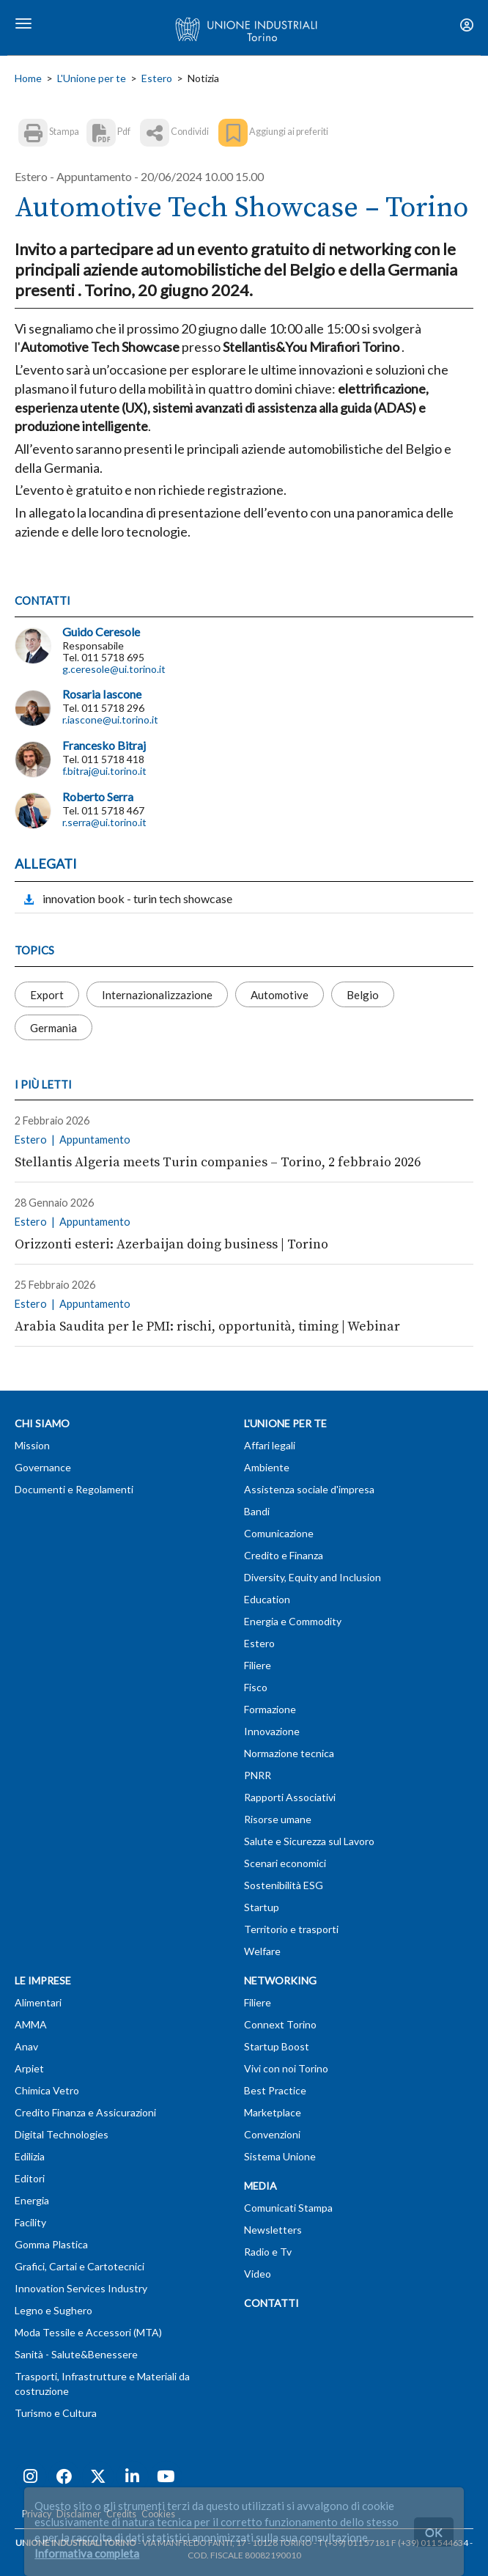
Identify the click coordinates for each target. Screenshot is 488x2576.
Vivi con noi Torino (286, 2068)
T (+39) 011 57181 (354, 2542)
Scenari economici (285, 1863)
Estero (156, 78)
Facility (30, 2222)
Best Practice (275, 2090)
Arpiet (29, 2068)
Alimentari (38, 2002)
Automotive (279, 994)
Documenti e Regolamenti (74, 1489)
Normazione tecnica (289, 1753)
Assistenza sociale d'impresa (309, 1489)
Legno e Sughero (53, 2310)
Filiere (257, 1665)
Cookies (158, 2514)
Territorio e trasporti (291, 1929)
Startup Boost (276, 2046)
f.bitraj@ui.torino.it (104, 771)
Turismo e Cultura (56, 2413)
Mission (32, 1445)
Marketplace (272, 2112)
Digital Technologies (61, 2134)
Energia (32, 2200)
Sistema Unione (280, 2156)
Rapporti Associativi (290, 1797)
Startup (261, 1907)
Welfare (262, 1951)
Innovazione (272, 1731)
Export (47, 994)
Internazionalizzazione (157, 994)
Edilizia (30, 2156)
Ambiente (266, 1467)
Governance (43, 1467)
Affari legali (269, 1445)
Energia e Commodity (292, 1621)
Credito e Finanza (283, 1555)
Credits (121, 2514)
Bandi (257, 1511)
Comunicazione (279, 1533)
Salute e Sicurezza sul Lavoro (309, 1841)
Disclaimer (78, 2514)
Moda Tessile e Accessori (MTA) (88, 2332)
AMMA (31, 2024)
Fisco (255, 1687)
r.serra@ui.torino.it (104, 822)
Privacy (36, 2514)
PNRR (257, 1775)
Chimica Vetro (47, 2090)
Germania (53, 1027)
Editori (30, 2178)
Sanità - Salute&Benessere (76, 2354)
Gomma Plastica (51, 2244)
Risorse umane (277, 1819)
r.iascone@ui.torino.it (110, 719)
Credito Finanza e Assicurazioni (85, 2112)
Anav (26, 2046)
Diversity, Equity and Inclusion (312, 1577)
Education (267, 1599)
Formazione (270, 1709)
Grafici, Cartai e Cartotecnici (79, 2266)
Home (28, 78)
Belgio (363, 994)
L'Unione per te (91, 78)
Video (257, 2273)
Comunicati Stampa (288, 2207)
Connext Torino (280, 2024)
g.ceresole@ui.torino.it (114, 669)
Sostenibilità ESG (283, 1885)
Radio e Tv (268, 2251)
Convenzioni (272, 2134)
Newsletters (273, 2229)
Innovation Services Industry (81, 2288)
